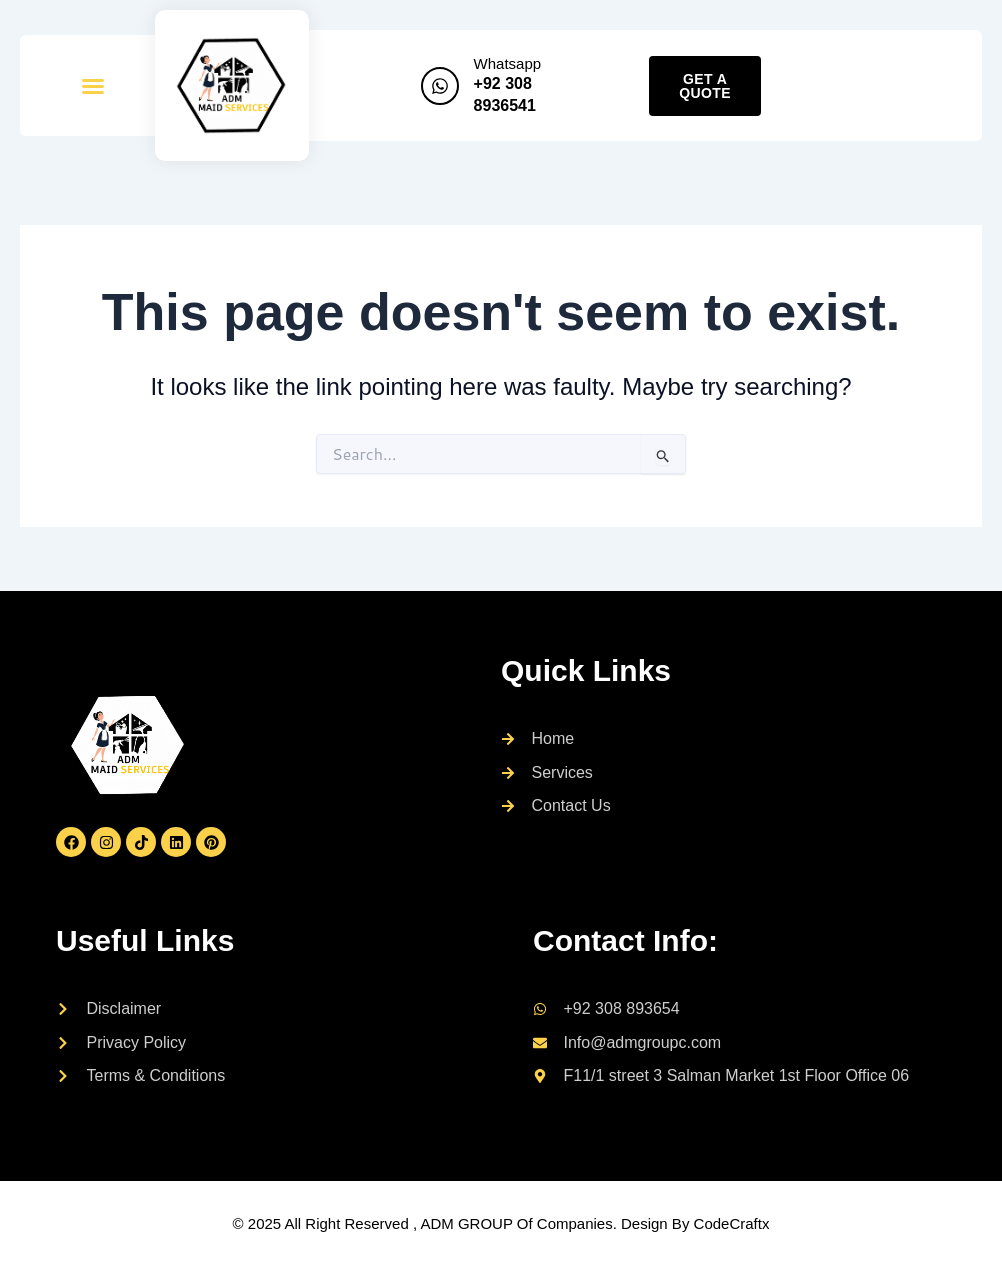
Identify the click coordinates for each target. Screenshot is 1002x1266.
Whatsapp (508, 63)
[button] (93, 86)
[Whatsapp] (440, 86)
